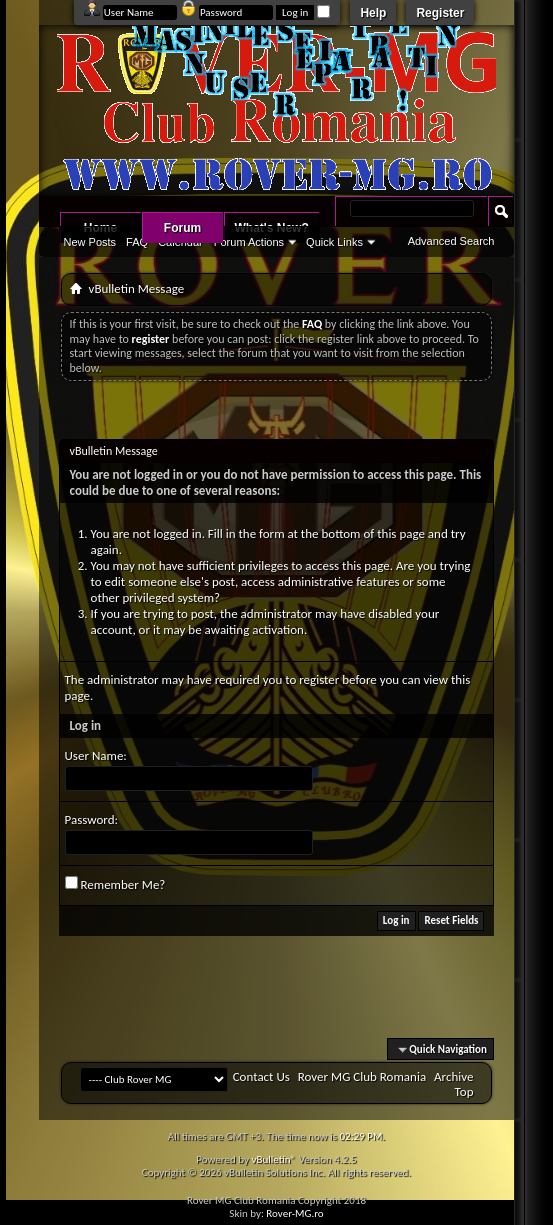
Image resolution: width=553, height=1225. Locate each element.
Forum (182, 228)
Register (440, 13)
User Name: (96, 755)
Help (373, 13)
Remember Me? (115, 884)
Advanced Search (451, 241)
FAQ (137, 242)
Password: (91, 819)
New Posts (90, 242)
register (319, 679)
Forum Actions (249, 242)
